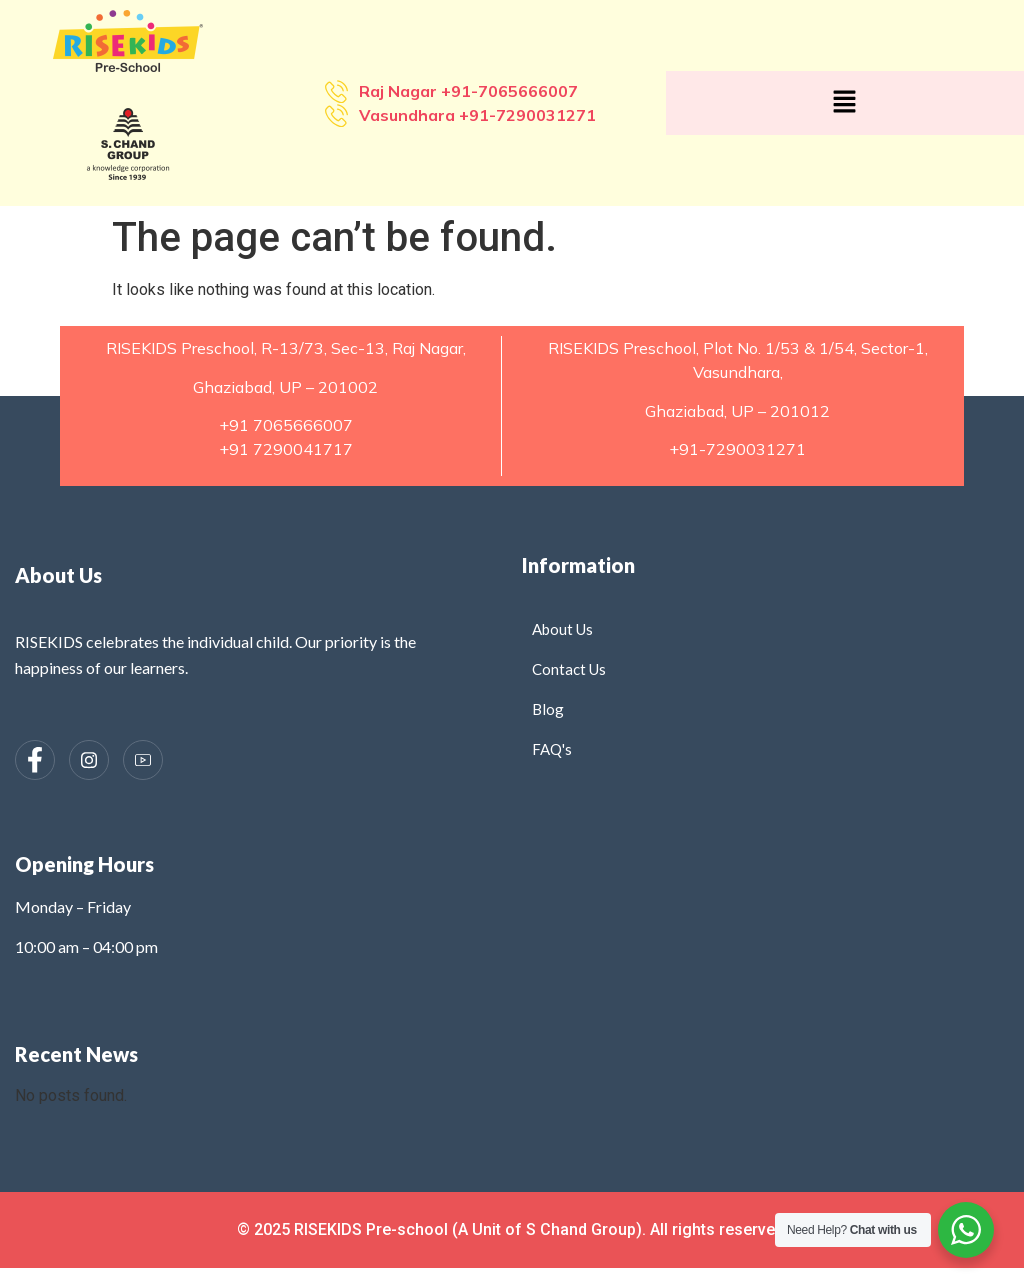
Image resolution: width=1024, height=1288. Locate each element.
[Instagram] (89, 760)
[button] (845, 103)
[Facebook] (35, 760)
